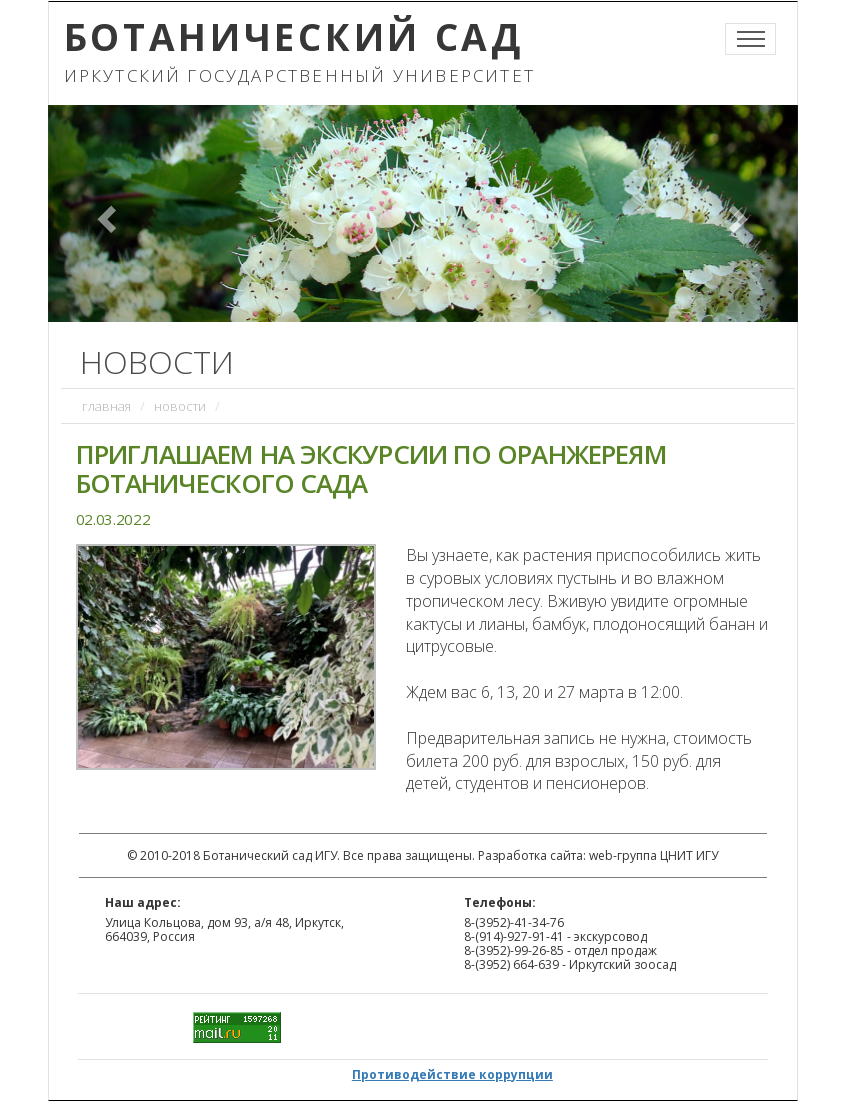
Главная (106, 406)
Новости (180, 406)
